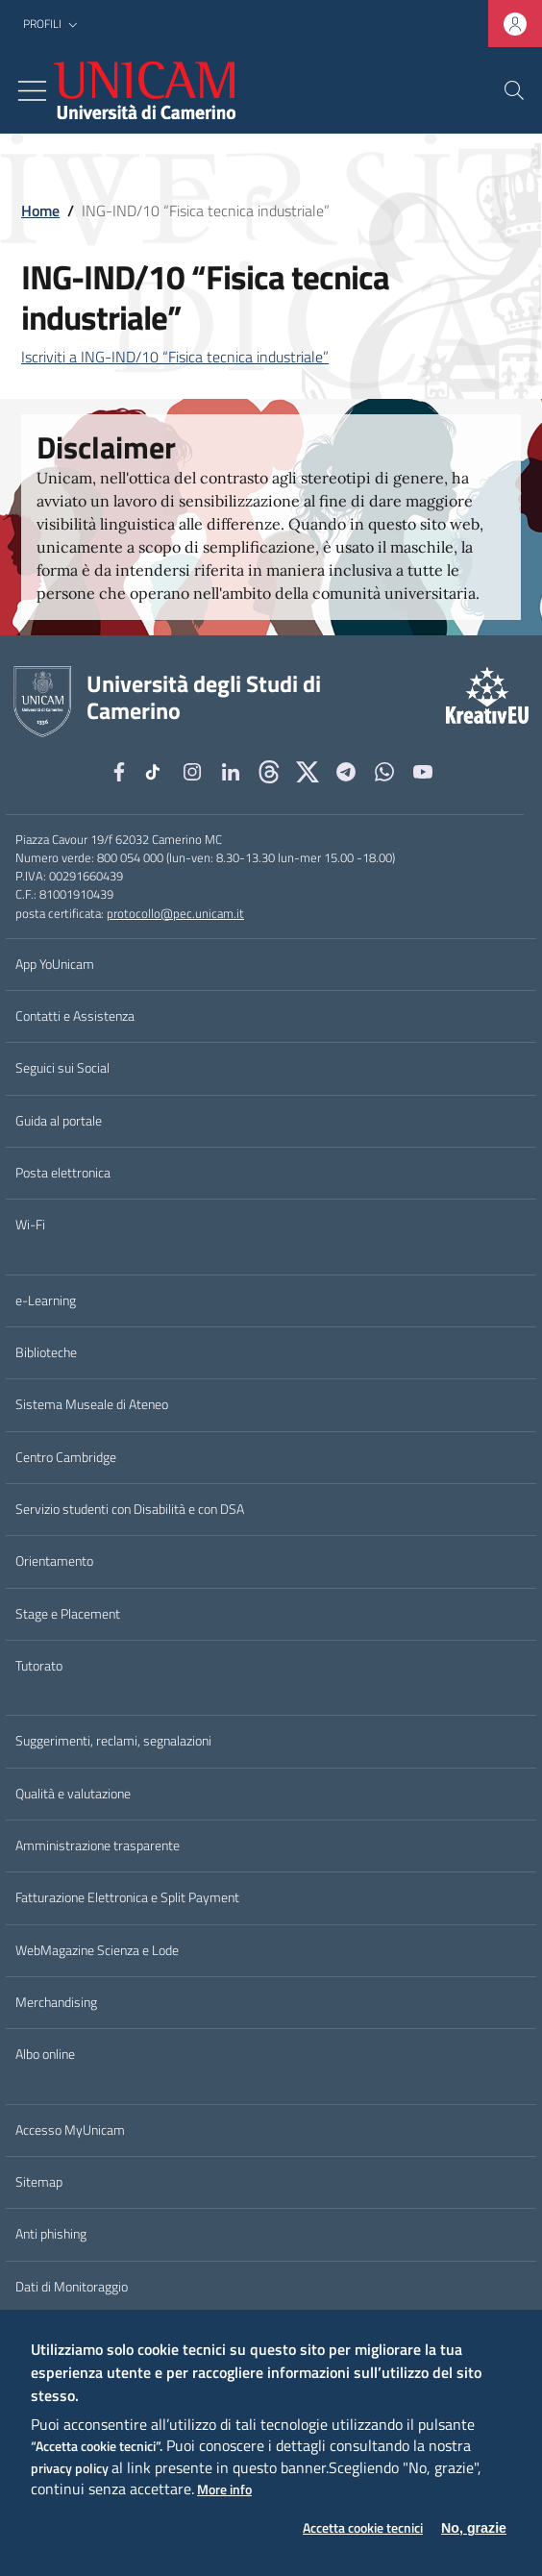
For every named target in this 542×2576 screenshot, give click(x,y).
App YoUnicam (54, 964)
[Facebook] (119, 772)
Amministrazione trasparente (97, 1845)
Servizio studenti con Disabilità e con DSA (129, 1509)
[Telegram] (346, 772)
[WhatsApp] (384, 772)
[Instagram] (192, 772)
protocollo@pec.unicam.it (175, 913)
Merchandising (56, 2002)
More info (224, 2490)
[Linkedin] (230, 772)
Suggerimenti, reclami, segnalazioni (113, 1740)
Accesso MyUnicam (70, 2130)
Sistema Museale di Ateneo (91, 1404)
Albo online (45, 2054)
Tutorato (38, 1665)
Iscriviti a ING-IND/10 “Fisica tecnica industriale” (175, 356)
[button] (52, 24)
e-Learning (45, 1300)
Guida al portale (58, 1120)
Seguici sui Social (62, 1067)
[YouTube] (423, 772)
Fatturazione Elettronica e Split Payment (127, 1897)
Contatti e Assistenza (75, 1016)
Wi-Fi (30, 1224)
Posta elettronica (63, 1172)
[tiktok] (155, 772)
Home (40, 210)
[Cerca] (514, 90)
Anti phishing (50, 2233)
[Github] (269, 772)
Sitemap (38, 2181)
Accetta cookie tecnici (363, 2528)
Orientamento (54, 1561)
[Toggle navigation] (32, 91)
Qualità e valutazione (73, 1793)
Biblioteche (46, 1352)
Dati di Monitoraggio (71, 2286)
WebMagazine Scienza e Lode (97, 1950)
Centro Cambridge (65, 1457)
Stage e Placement (67, 1613)
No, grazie (473, 2528)
